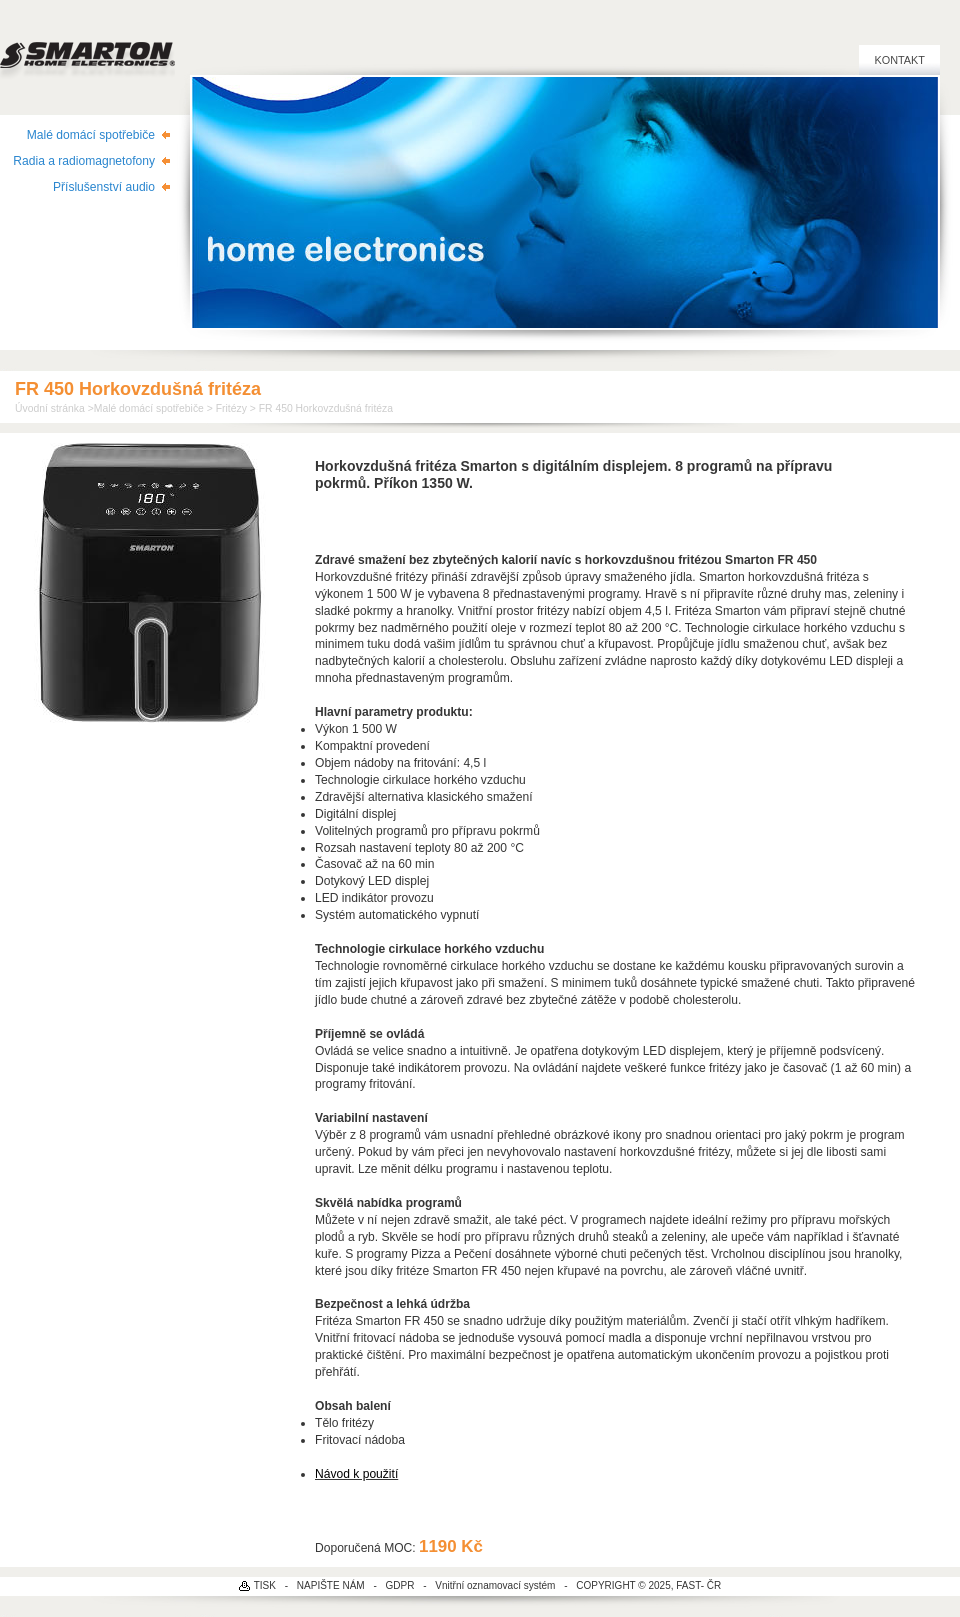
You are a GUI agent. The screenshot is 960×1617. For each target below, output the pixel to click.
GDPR (400, 1585)
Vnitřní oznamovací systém (495, 1585)
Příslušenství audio (104, 187)
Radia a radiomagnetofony (84, 161)
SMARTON (87, 50)
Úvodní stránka (50, 408)
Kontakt (899, 60)
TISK (265, 1585)
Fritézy (231, 408)
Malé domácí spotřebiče (91, 135)
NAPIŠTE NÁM (331, 1585)
